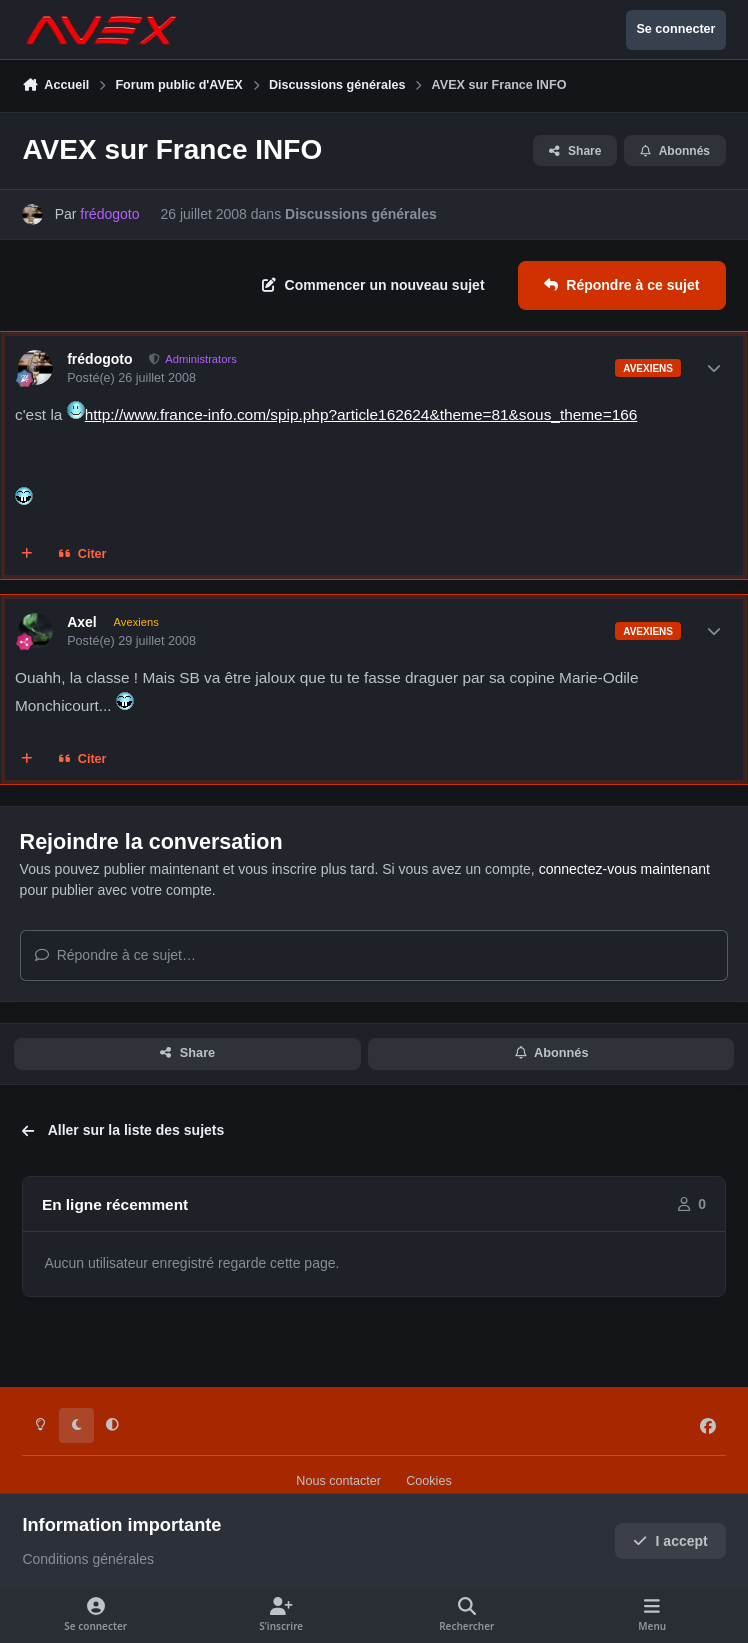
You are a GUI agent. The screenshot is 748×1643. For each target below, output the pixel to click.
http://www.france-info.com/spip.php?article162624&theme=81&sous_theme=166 (361, 414)
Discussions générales (361, 214)
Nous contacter (338, 1481)
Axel (82, 622)
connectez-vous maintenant (624, 869)
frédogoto (99, 359)
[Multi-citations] (27, 555)
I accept (670, 1541)
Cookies (429, 1481)
